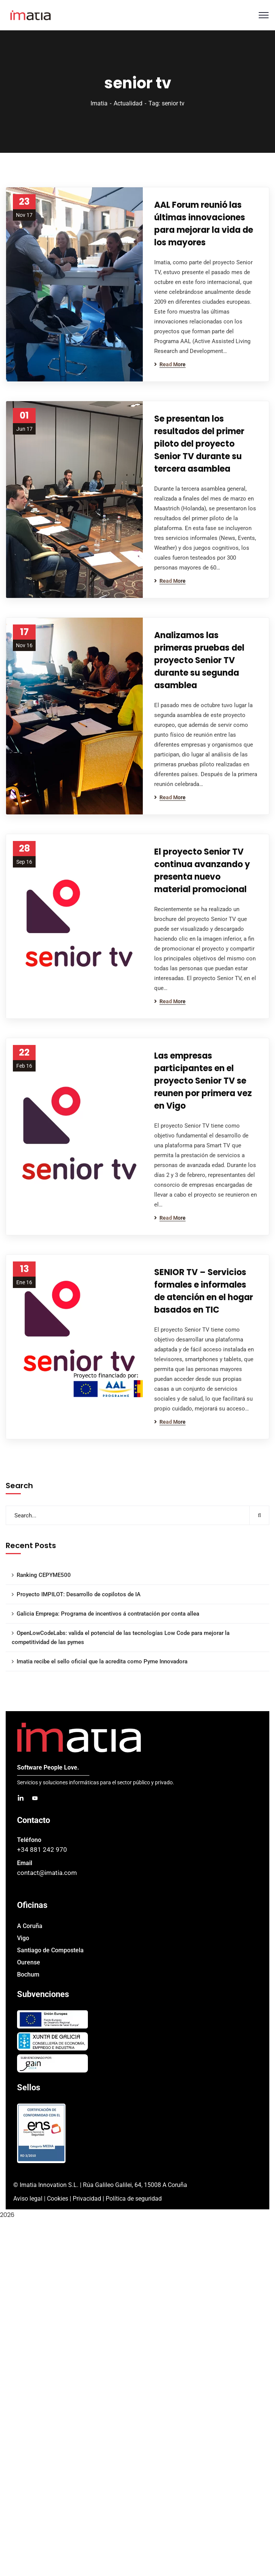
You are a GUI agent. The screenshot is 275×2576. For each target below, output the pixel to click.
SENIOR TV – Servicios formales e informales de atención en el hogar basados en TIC (203, 1291)
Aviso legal (27, 2198)
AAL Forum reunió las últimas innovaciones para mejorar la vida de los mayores (203, 223)
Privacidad (87, 2198)
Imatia (99, 103)
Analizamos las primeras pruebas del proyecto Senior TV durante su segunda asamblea (199, 660)
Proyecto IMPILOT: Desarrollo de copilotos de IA (79, 1594)
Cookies (57, 2198)
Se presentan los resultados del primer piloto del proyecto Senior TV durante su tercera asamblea (199, 444)
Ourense (28, 1962)
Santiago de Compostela (50, 1950)
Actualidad (128, 103)
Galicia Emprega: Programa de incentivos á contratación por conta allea (108, 1613)
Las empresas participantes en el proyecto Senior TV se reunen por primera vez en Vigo (203, 1081)
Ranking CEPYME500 (44, 1575)
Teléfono (29, 1839)
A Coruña (29, 1926)
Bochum (28, 1974)
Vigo (23, 1938)
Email (24, 1863)
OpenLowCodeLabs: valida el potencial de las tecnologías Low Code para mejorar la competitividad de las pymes (121, 1638)
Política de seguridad (134, 2198)
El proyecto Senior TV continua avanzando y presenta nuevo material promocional (202, 870)
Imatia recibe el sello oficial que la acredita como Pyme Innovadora (102, 1661)
